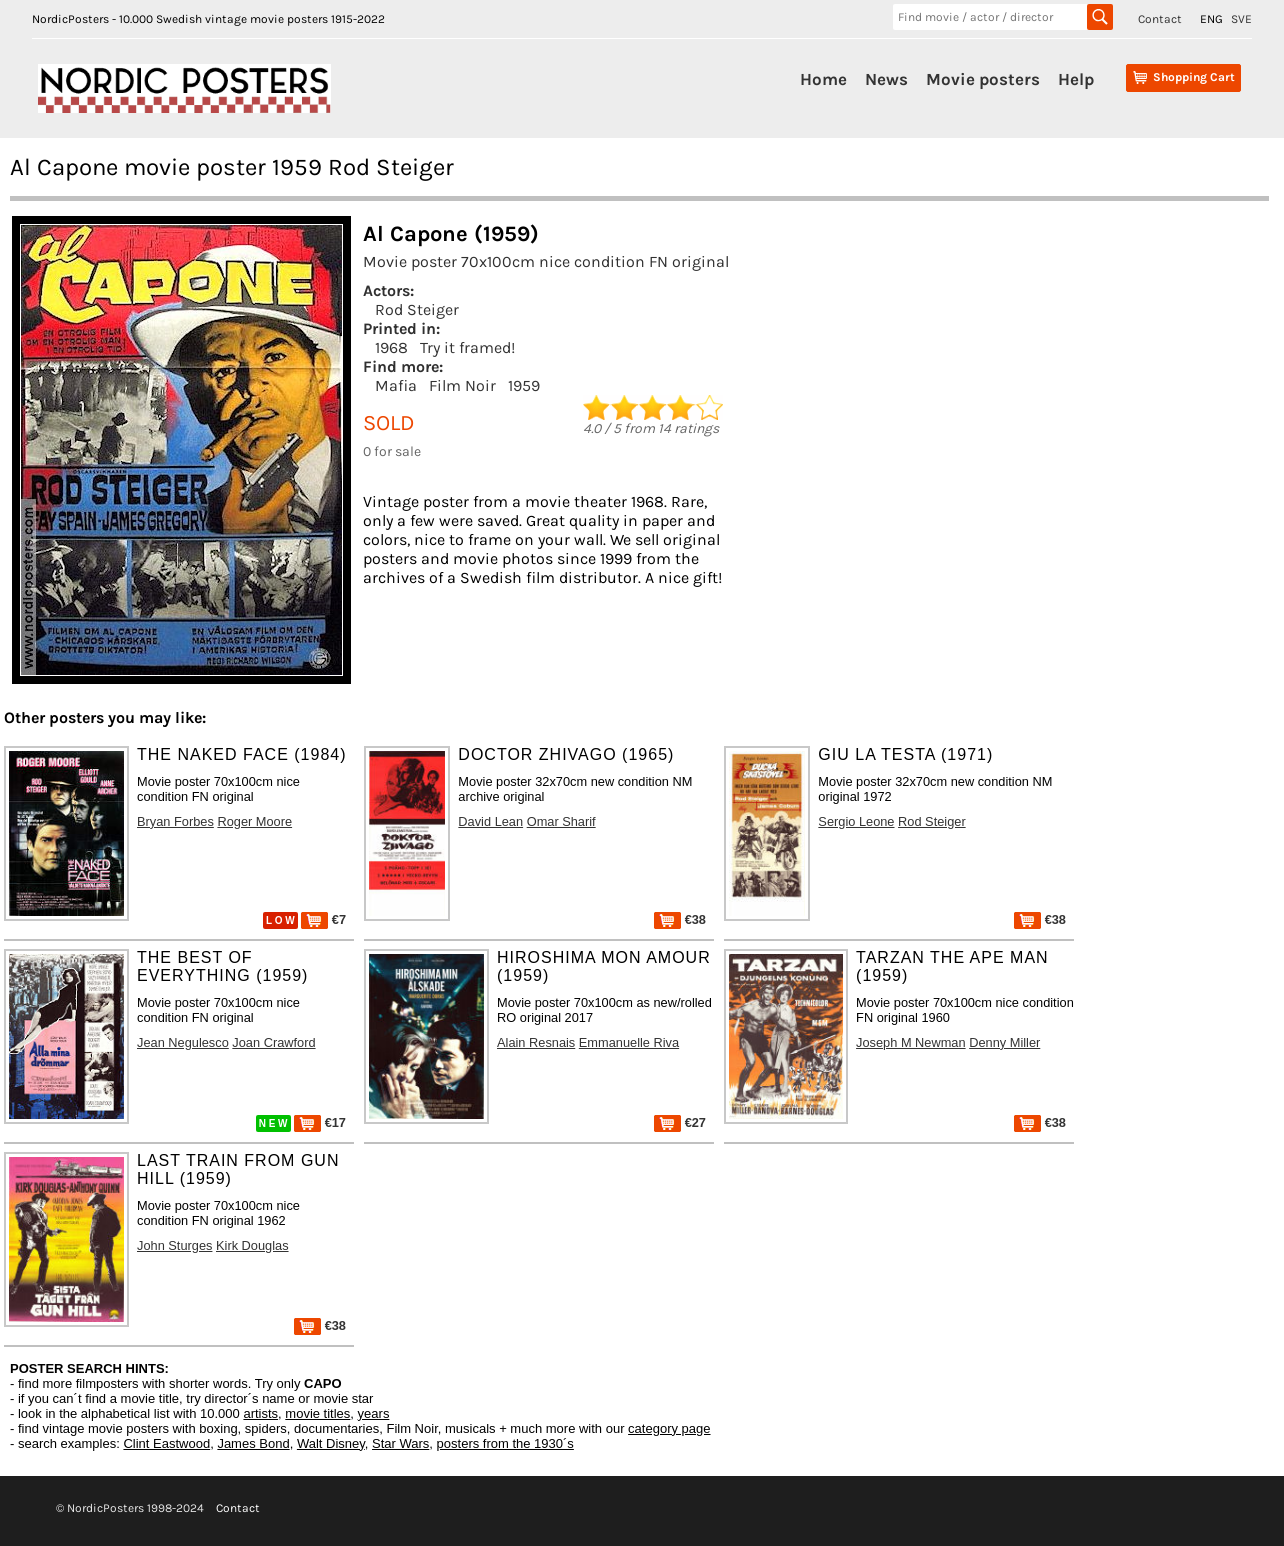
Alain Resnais (536, 1042)
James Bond (253, 1443)
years (374, 1413)
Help (1076, 79)
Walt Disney (331, 1443)
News (886, 79)
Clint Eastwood (166, 1443)
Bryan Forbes (175, 821)
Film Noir (462, 385)
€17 (320, 1122)
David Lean (490, 821)
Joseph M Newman (911, 1042)
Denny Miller (1004, 1042)
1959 (524, 385)
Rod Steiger (417, 309)
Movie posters (983, 79)
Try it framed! (467, 347)
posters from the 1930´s (505, 1443)
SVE (1241, 19)
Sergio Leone (856, 821)
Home (823, 79)
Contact (1160, 19)
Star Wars (400, 1443)
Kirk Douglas (252, 1245)
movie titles (317, 1413)
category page (669, 1428)
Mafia (396, 385)
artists (260, 1413)
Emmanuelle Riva (629, 1042)
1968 (391, 347)
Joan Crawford (273, 1042)
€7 (323, 919)
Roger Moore (254, 821)
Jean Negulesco (183, 1042)
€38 (680, 919)
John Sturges (174, 1245)
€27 (680, 1122)
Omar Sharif (561, 821)
